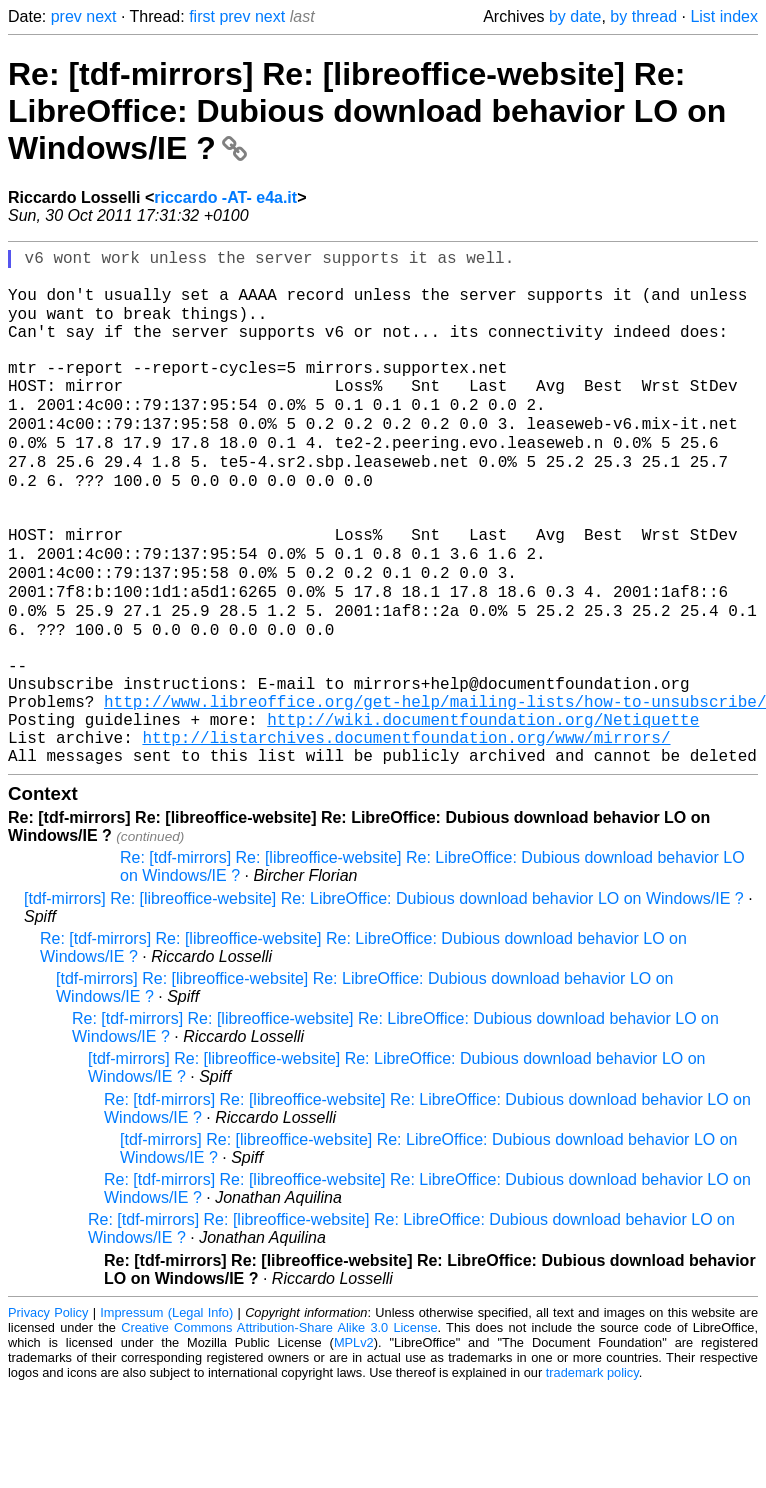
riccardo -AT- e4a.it (225, 197)
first (202, 16)
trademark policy (592, 1472)
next (101, 16)
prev (66, 16)
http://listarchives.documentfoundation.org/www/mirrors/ (406, 833)
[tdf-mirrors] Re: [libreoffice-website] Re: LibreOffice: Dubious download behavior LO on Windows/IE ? (384, 998)
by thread (643, 16)
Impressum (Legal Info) (166, 1412)
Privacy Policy (48, 1412)
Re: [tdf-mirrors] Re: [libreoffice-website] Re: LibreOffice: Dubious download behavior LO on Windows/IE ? (367, 111)
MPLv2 (354, 1442)
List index (724, 16)
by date (575, 16)
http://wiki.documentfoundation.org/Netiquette (483, 811)
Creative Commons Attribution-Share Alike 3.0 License (279, 1427)
